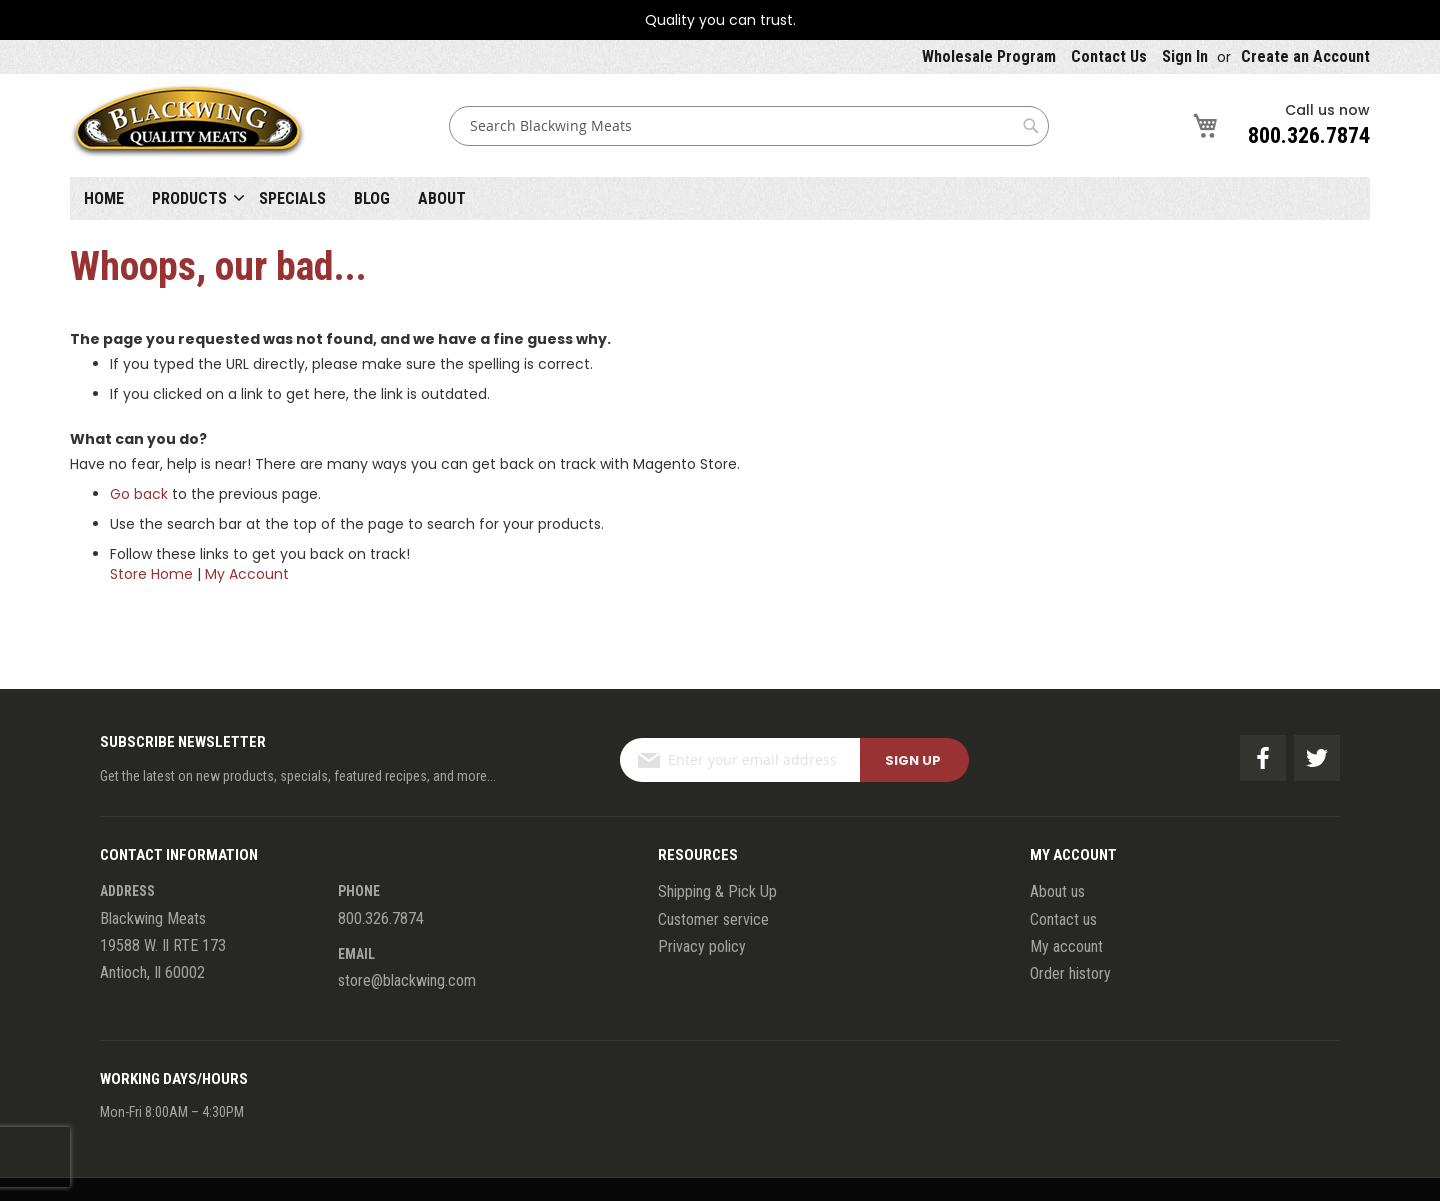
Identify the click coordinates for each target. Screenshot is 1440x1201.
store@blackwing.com (407, 980)
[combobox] (749, 126)
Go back (139, 494)
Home (104, 198)
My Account (247, 574)
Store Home (151, 574)
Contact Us (1109, 56)
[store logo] (188, 125)
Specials (292, 198)
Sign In (1185, 56)
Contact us (1063, 919)
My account (1066, 946)
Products (189, 198)
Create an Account (1305, 56)
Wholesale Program (989, 56)
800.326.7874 (1309, 135)
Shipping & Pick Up (717, 891)
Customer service (713, 919)
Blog (372, 198)
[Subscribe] (914, 760)
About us (1057, 891)
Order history (1070, 973)
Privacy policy (702, 946)
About (442, 198)
